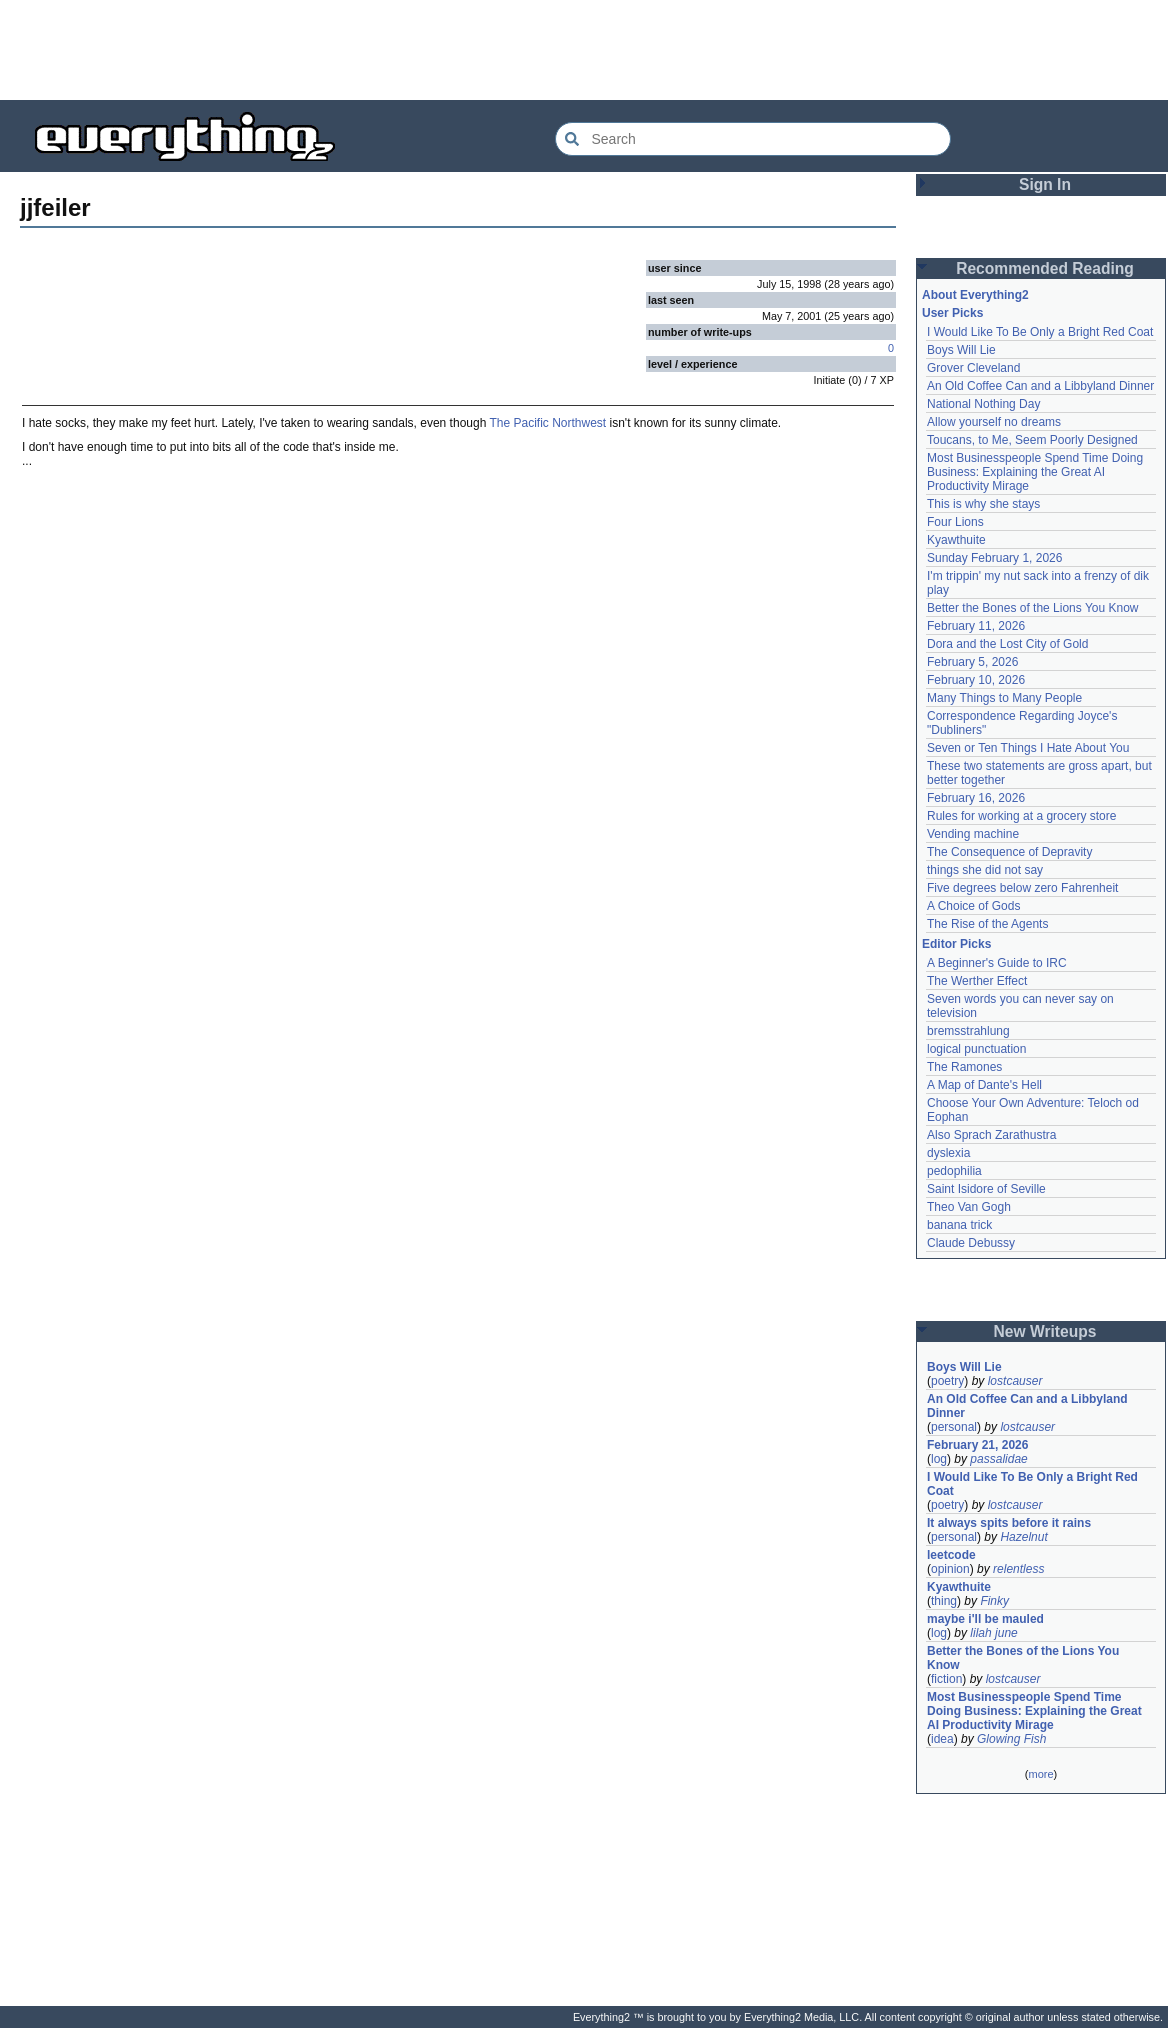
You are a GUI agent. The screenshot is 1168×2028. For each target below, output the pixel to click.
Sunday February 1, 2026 (994, 558)
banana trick (959, 1225)
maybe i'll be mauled (985, 1619)
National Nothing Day (983, 404)
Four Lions (955, 522)
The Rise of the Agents (987, 924)
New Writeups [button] (1045, 1331)
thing (944, 1601)
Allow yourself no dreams (994, 422)
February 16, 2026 (976, 798)
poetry (947, 1381)
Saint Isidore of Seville (986, 1189)
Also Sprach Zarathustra (991, 1135)
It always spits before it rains (1009, 1523)
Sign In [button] (1045, 184)
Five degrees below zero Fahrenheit (1022, 888)
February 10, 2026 (976, 680)
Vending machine (973, 834)
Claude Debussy (971, 1243)
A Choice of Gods (973, 906)
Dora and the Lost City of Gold (1007, 644)
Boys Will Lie (961, 350)
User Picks (952, 313)
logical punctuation (976, 1049)
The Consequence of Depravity (1009, 852)
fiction (946, 1679)
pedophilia (954, 1171)
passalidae (998, 1459)
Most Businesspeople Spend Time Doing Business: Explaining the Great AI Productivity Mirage (1035, 472)
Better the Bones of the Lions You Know (1033, 608)
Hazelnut (1023, 1537)
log (939, 1459)
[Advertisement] (584, 50)
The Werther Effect (977, 981)
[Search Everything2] (753, 139)
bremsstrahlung (968, 1031)
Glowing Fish (1011, 1739)
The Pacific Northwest (547, 423)
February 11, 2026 (976, 626)
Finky (994, 1601)
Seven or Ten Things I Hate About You (1028, 748)
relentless (1018, 1569)
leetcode (951, 1555)
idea (942, 1739)
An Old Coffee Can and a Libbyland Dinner (1040, 386)
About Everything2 (975, 295)
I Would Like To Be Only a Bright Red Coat (1040, 332)
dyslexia (948, 1153)
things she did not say (985, 870)
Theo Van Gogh (969, 1207)
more (1040, 1774)
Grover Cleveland (973, 368)
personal (954, 1427)
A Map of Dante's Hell (984, 1085)
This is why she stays (983, 504)
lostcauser (1015, 1381)
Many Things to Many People (1004, 698)
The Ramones (964, 1067)
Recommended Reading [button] (1045, 268)
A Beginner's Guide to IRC (997, 963)
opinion (950, 1569)
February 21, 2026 (977, 1445)
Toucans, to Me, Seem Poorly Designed (1032, 440)
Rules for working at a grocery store (1021, 816)
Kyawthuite (956, 540)
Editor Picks (956, 944)
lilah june (993, 1633)
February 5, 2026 (972, 662)
